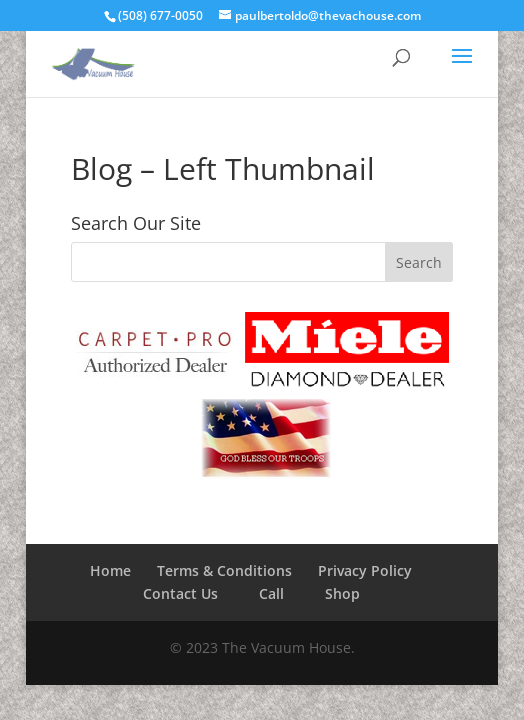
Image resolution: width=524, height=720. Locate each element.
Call (271, 593)
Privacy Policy (365, 570)
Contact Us (180, 593)
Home (110, 570)
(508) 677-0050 (160, 15)
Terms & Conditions (224, 570)
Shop (342, 593)
